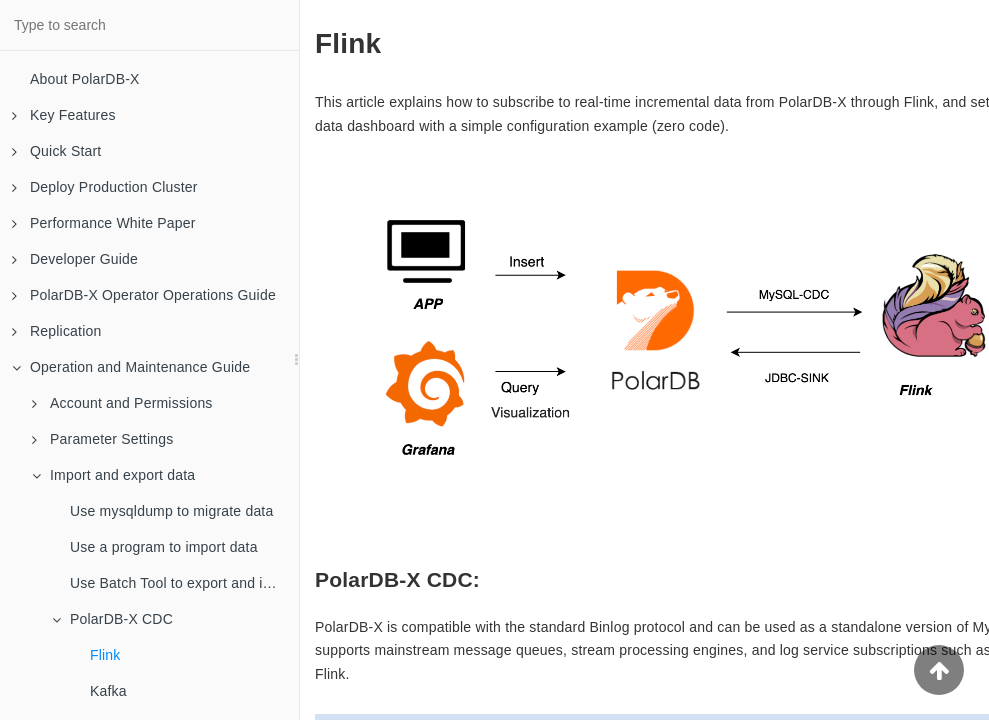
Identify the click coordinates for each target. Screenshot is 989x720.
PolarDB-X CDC (112, 619)
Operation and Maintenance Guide (131, 367)
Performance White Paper (104, 223)
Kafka (108, 691)
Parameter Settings (102, 439)
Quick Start (56, 151)
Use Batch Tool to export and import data (184, 583)
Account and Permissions (122, 403)
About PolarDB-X (85, 79)
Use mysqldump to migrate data (171, 511)
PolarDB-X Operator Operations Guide (144, 295)
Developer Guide (75, 259)
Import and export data (113, 475)
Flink (105, 655)
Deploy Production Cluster (105, 187)
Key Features (64, 115)
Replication (56, 331)
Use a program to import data (164, 547)
